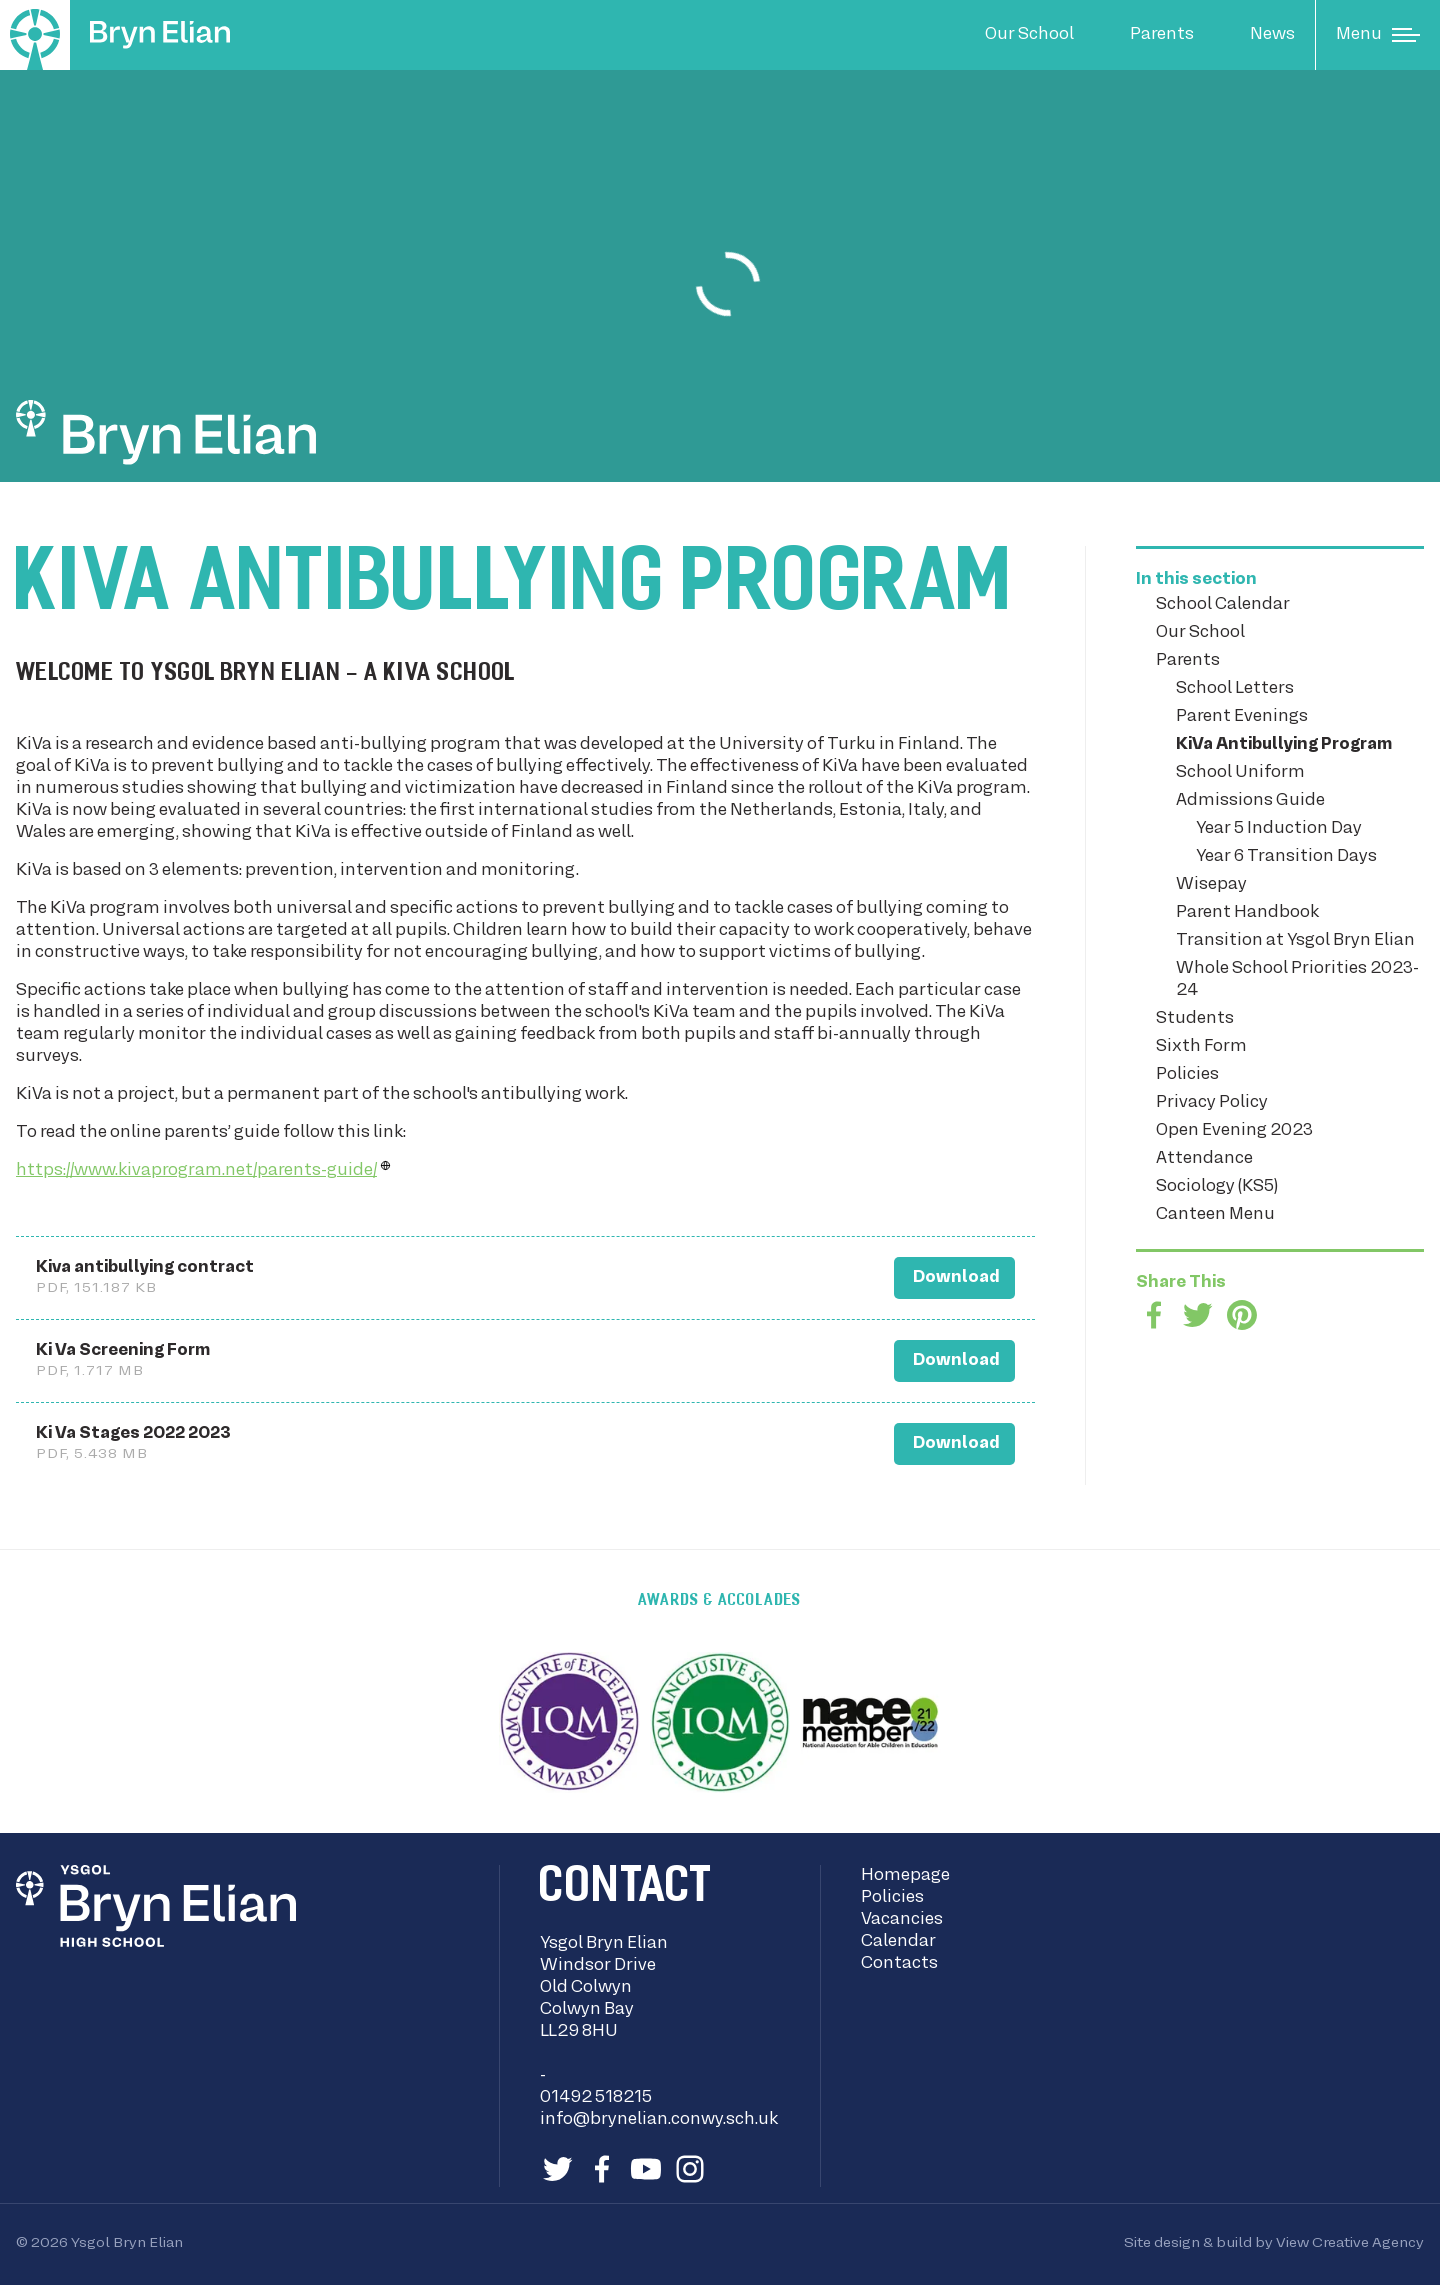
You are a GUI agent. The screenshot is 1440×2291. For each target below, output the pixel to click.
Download (935, 1274)
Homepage (905, 1882)
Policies (1187, 1075)
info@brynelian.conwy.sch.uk (659, 2126)
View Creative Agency (1350, 2249)
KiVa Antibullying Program (1284, 745)
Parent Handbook (1247, 913)
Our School (1029, 35)
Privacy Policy (1212, 1103)
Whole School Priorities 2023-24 (1297, 980)
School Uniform (1240, 773)
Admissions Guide (1250, 801)
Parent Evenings (1242, 717)
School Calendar (1223, 605)
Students (1195, 1019)
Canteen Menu (1215, 1215)
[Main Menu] (1378, 35)
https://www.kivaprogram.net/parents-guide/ (196, 1171)
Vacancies (902, 1926)
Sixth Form (1201, 1047)
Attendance (1204, 1159)
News (1272, 35)
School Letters (1235, 689)
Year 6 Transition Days (1286, 857)
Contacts (899, 1970)
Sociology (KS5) (1217, 1187)
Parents (1162, 35)
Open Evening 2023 (1234, 1131)
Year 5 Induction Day (1279, 829)
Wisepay (1211, 885)
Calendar (898, 1948)
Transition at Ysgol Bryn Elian (1295, 941)
